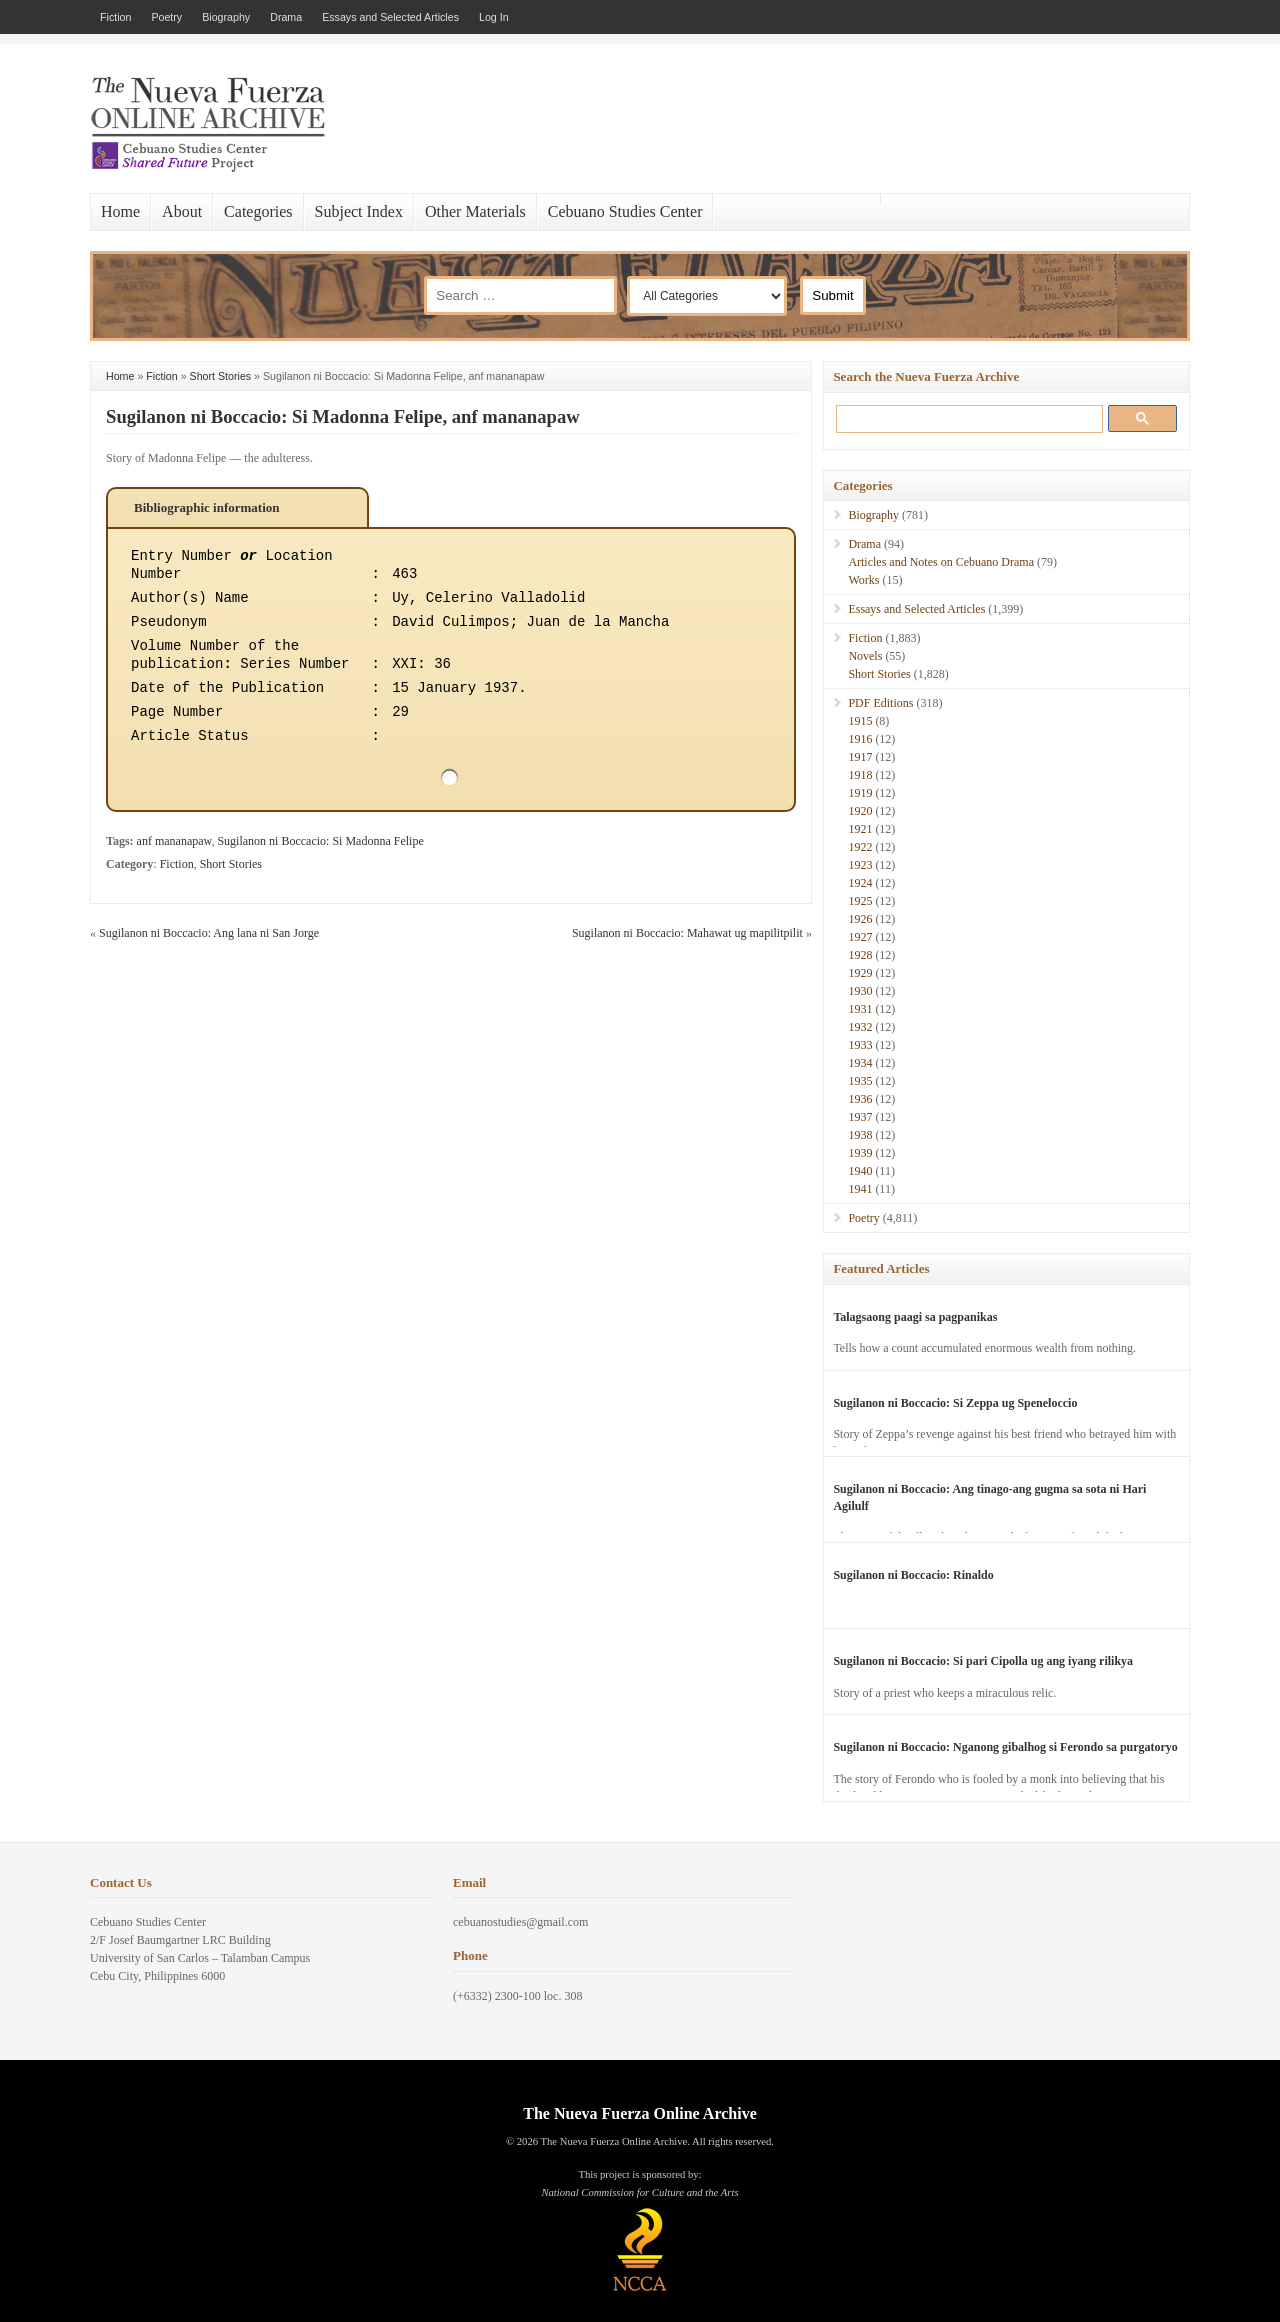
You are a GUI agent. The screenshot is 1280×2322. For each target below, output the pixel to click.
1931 (860, 1009)
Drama (286, 17)
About (182, 211)
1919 (860, 793)
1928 (860, 955)
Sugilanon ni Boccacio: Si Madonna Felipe (320, 841)
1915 (860, 721)
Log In (494, 17)
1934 (860, 1063)
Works (863, 580)
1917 (860, 757)
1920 (860, 811)
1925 (860, 901)
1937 (860, 1117)
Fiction (115, 17)
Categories (258, 211)
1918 (860, 775)
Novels (865, 656)
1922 (860, 847)
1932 (860, 1027)
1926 (860, 919)
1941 (860, 1189)
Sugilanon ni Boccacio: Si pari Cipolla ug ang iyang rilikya (983, 1661)
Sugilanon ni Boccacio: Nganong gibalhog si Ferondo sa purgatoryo (1005, 1747)
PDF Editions (880, 703)
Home (120, 211)
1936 (860, 1099)
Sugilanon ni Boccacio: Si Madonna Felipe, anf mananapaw (343, 416)
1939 (860, 1153)
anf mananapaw (174, 841)
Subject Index (359, 211)
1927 (860, 937)
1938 (860, 1135)
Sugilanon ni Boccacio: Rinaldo (913, 1575)
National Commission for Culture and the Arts (639, 2192)
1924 (860, 883)
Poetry (166, 17)
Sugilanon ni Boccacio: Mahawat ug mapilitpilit (687, 933)
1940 (860, 1171)
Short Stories (221, 376)
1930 (860, 991)
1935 (860, 1081)
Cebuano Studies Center (625, 211)
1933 (860, 1045)
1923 (860, 865)
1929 (860, 973)
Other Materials (475, 211)
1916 (860, 739)
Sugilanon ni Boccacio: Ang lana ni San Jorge (209, 933)
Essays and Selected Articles (390, 17)
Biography (226, 17)
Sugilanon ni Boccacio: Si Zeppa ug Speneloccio (955, 1403)
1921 (860, 829)
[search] (965, 418)
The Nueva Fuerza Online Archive (639, 2113)
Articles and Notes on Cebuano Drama (941, 562)
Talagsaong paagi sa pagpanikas (915, 1317)
